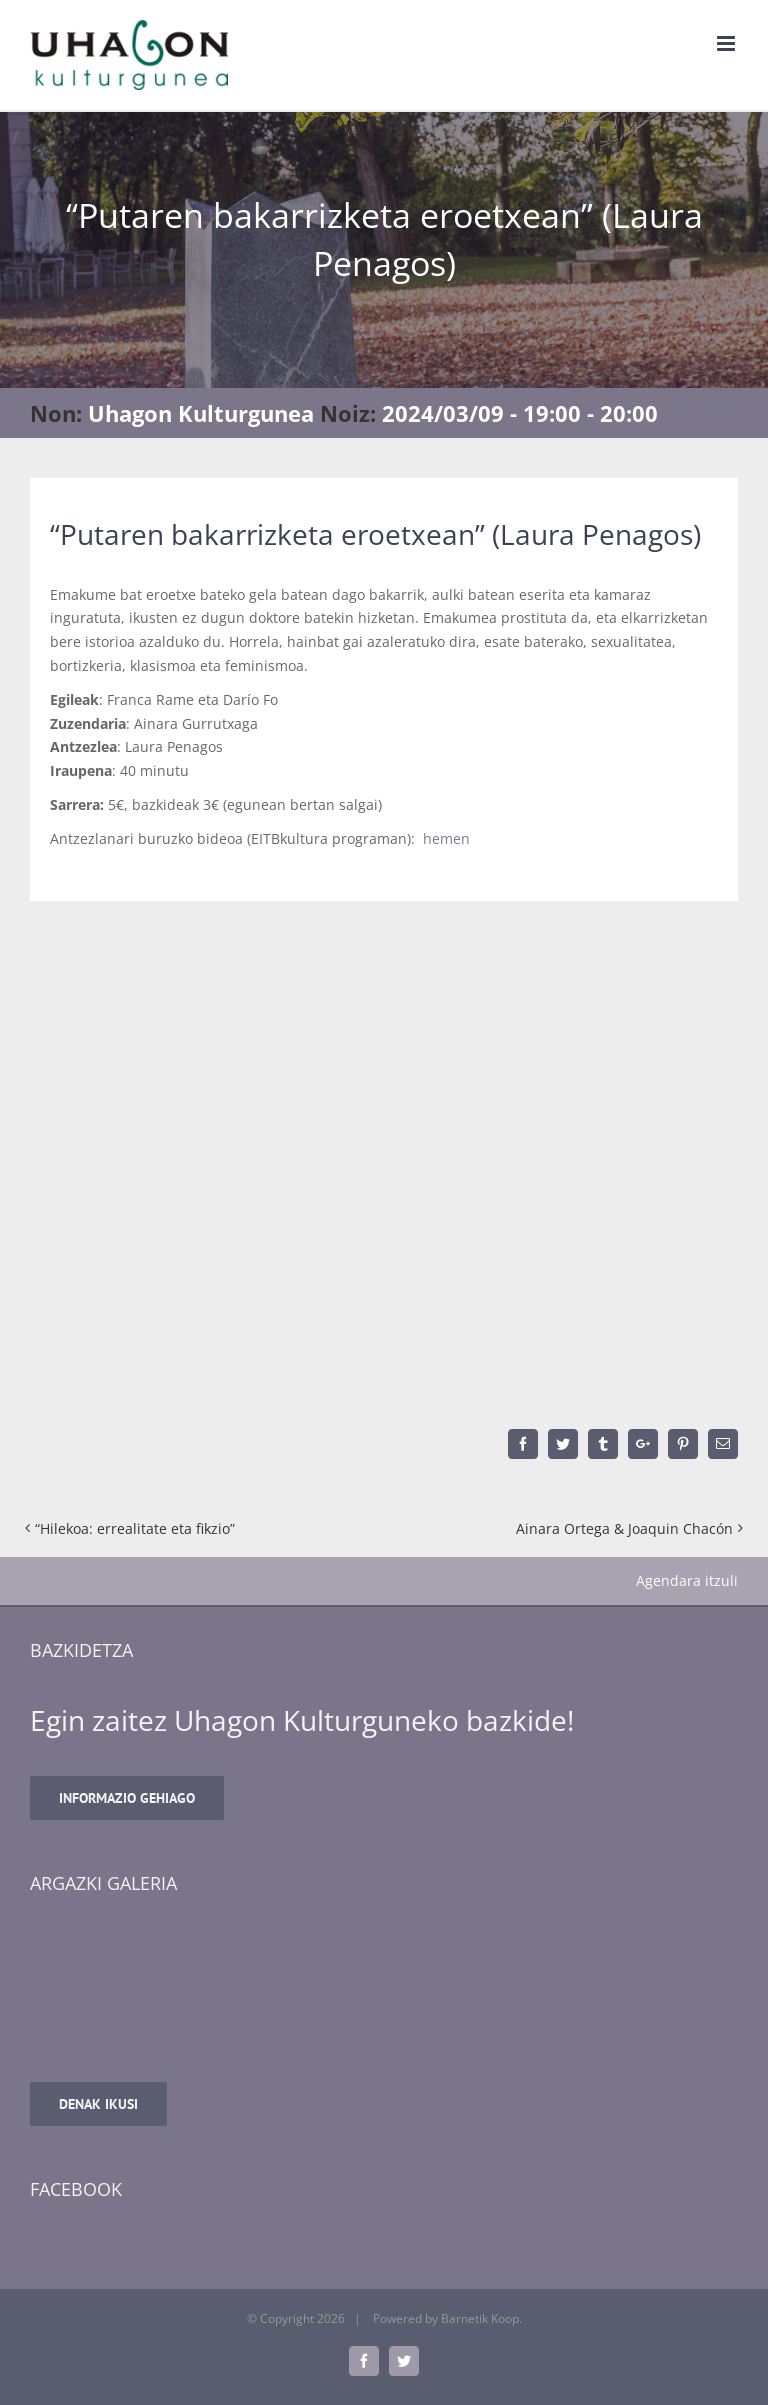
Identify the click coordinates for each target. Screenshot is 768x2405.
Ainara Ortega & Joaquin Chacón (624, 1528)
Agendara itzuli (687, 1580)
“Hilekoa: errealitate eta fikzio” (135, 1528)
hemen (446, 838)
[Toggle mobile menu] (727, 43)
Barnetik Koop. (481, 2318)
